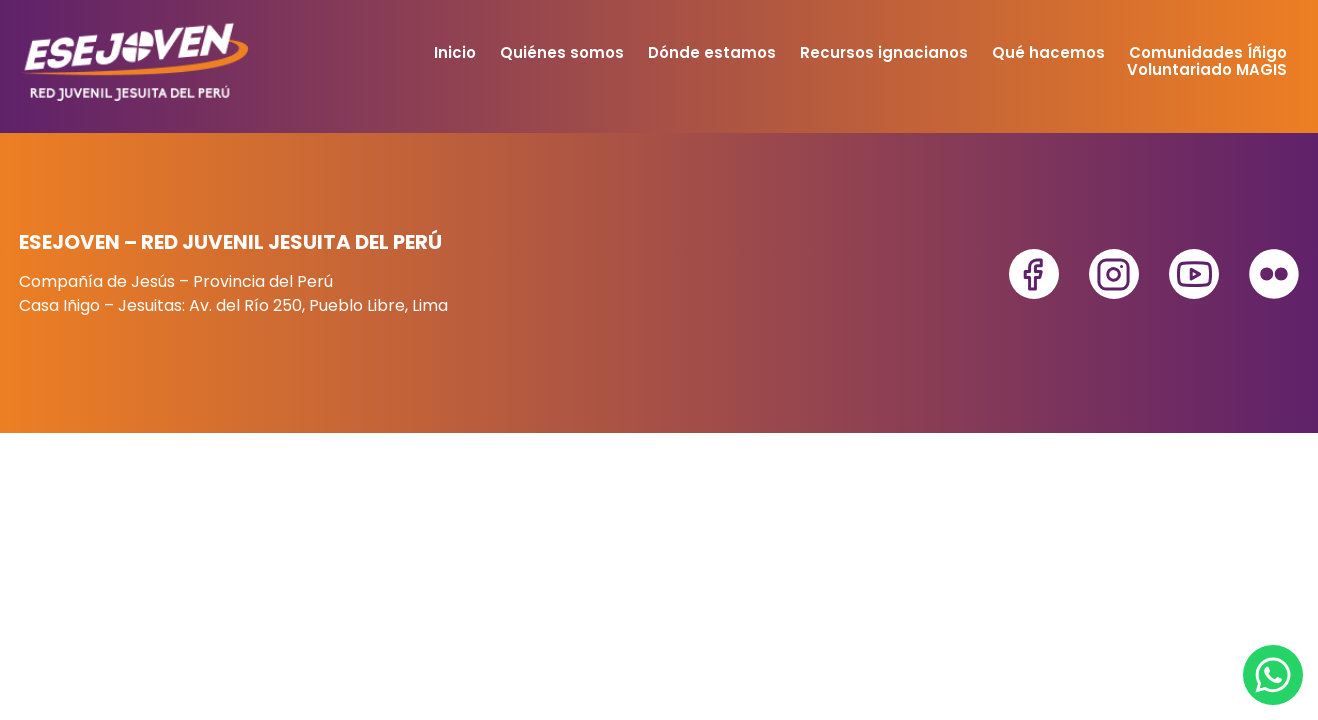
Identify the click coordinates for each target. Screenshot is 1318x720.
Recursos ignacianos (884, 52)
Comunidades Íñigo (1208, 52)
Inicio (455, 52)
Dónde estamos (712, 52)
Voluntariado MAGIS (1207, 69)
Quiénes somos (562, 52)
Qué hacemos (1048, 52)
